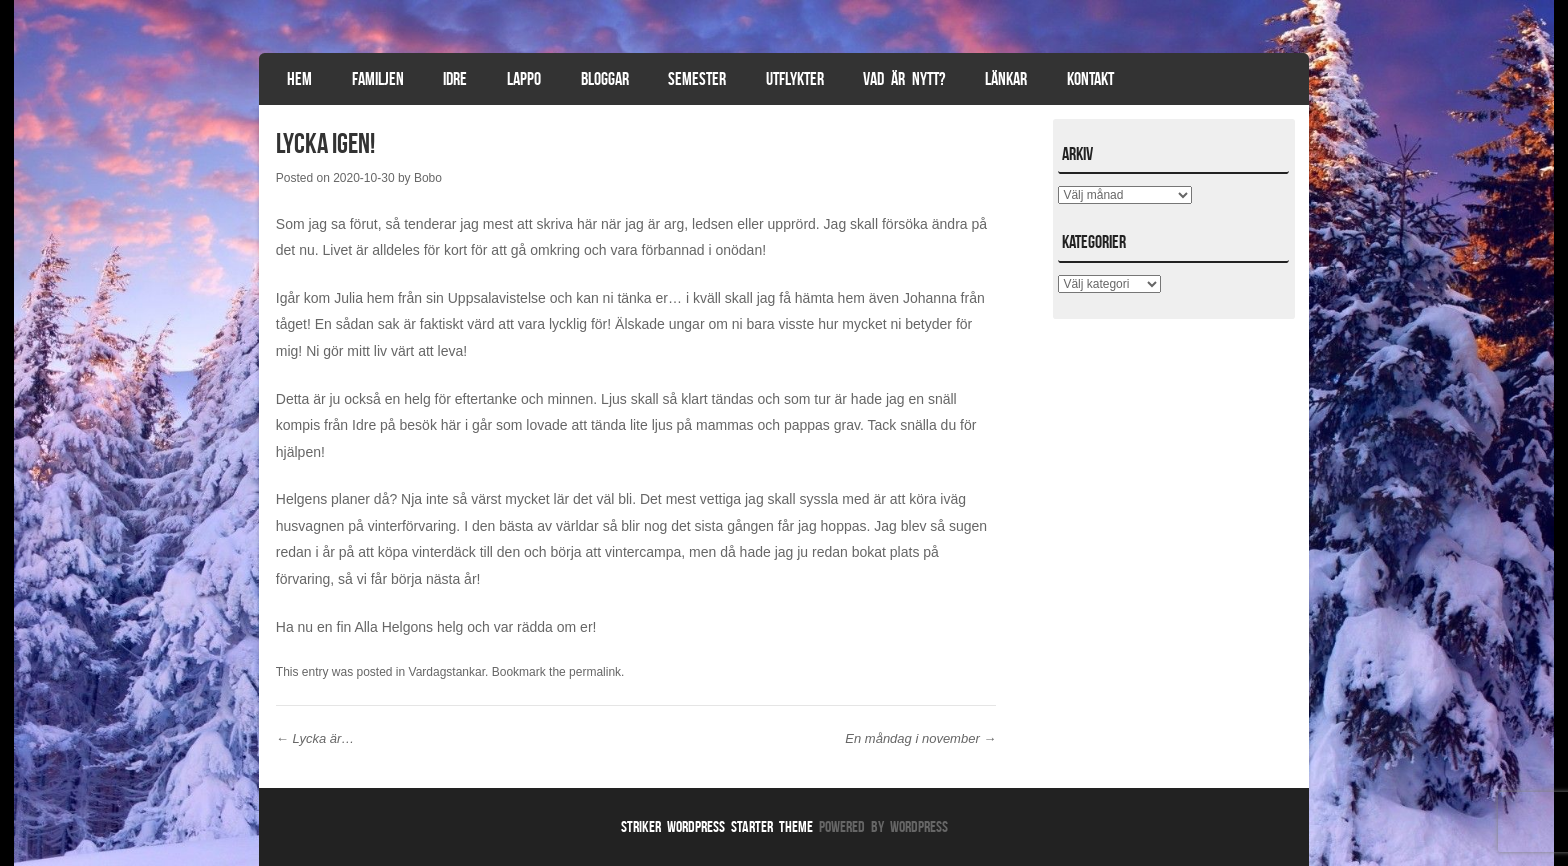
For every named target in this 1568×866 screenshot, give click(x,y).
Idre (455, 79)
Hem (299, 79)
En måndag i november (920, 738)
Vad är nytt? (904, 79)
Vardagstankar (447, 672)
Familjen (378, 79)
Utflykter (795, 79)
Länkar (1006, 79)
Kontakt (1090, 79)
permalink (595, 672)
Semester (697, 79)
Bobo (428, 178)
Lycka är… (315, 738)
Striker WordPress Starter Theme (717, 826)
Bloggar (605, 79)
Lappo (524, 79)
